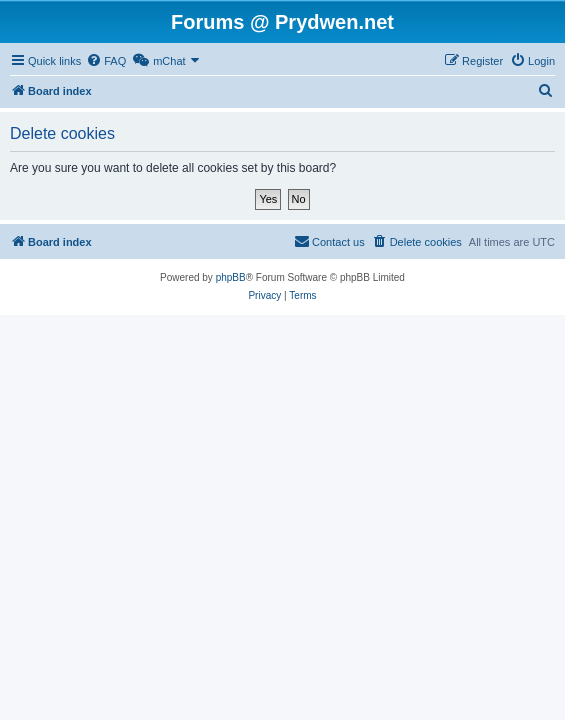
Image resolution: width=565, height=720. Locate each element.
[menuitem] (106, 61)
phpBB (231, 277)
